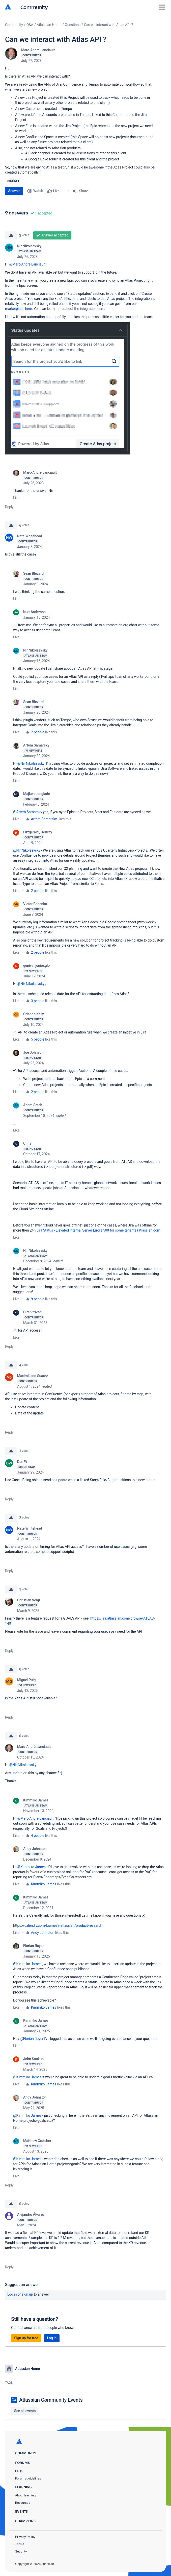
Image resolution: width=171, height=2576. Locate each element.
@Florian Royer (31, 2039)
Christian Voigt (28, 1600)
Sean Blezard (33, 573)
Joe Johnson (33, 1052)
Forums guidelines (28, 2478)
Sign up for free (26, 2338)
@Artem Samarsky (27, 812)
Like (16, 498)
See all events (25, 2411)
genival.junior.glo (36, 966)
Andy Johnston (35, 1849)
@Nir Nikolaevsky (30, 763)
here (100, 309)
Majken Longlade (36, 794)
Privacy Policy (25, 2537)
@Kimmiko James (31, 1867)
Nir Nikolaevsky (29, 246)
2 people (37, 732)
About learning (25, 2495)
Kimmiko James (35, 1800)
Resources (22, 2503)
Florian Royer (33, 1946)
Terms (19, 2544)
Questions (72, 25)
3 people (37, 1001)
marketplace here (18, 309)
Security (21, 2551)
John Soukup (33, 2059)
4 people (37, 1836)
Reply (9, 507)
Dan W (22, 1462)
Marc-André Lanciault (38, 50)
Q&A (29, 25)
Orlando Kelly (33, 1014)
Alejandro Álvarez (30, 2214)
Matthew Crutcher (37, 2141)
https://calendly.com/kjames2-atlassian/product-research (57, 1925)
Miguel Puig (26, 1680)
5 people (37, 1039)
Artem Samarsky (36, 745)
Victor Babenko (35, 904)
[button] (67, 388)
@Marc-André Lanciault (27, 264)
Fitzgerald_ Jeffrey (37, 832)
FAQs (18, 2471)
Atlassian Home (49, 25)
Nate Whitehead (29, 536)
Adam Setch (32, 1105)
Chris (27, 1143)
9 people (37, 1299)
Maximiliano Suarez (32, 1376)
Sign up (27, 2294)
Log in (12, 2294)
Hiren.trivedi (32, 1312)
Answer (14, 191)
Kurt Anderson (34, 612)
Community (34, 7)
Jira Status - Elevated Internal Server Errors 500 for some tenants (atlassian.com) (98, 1230)
